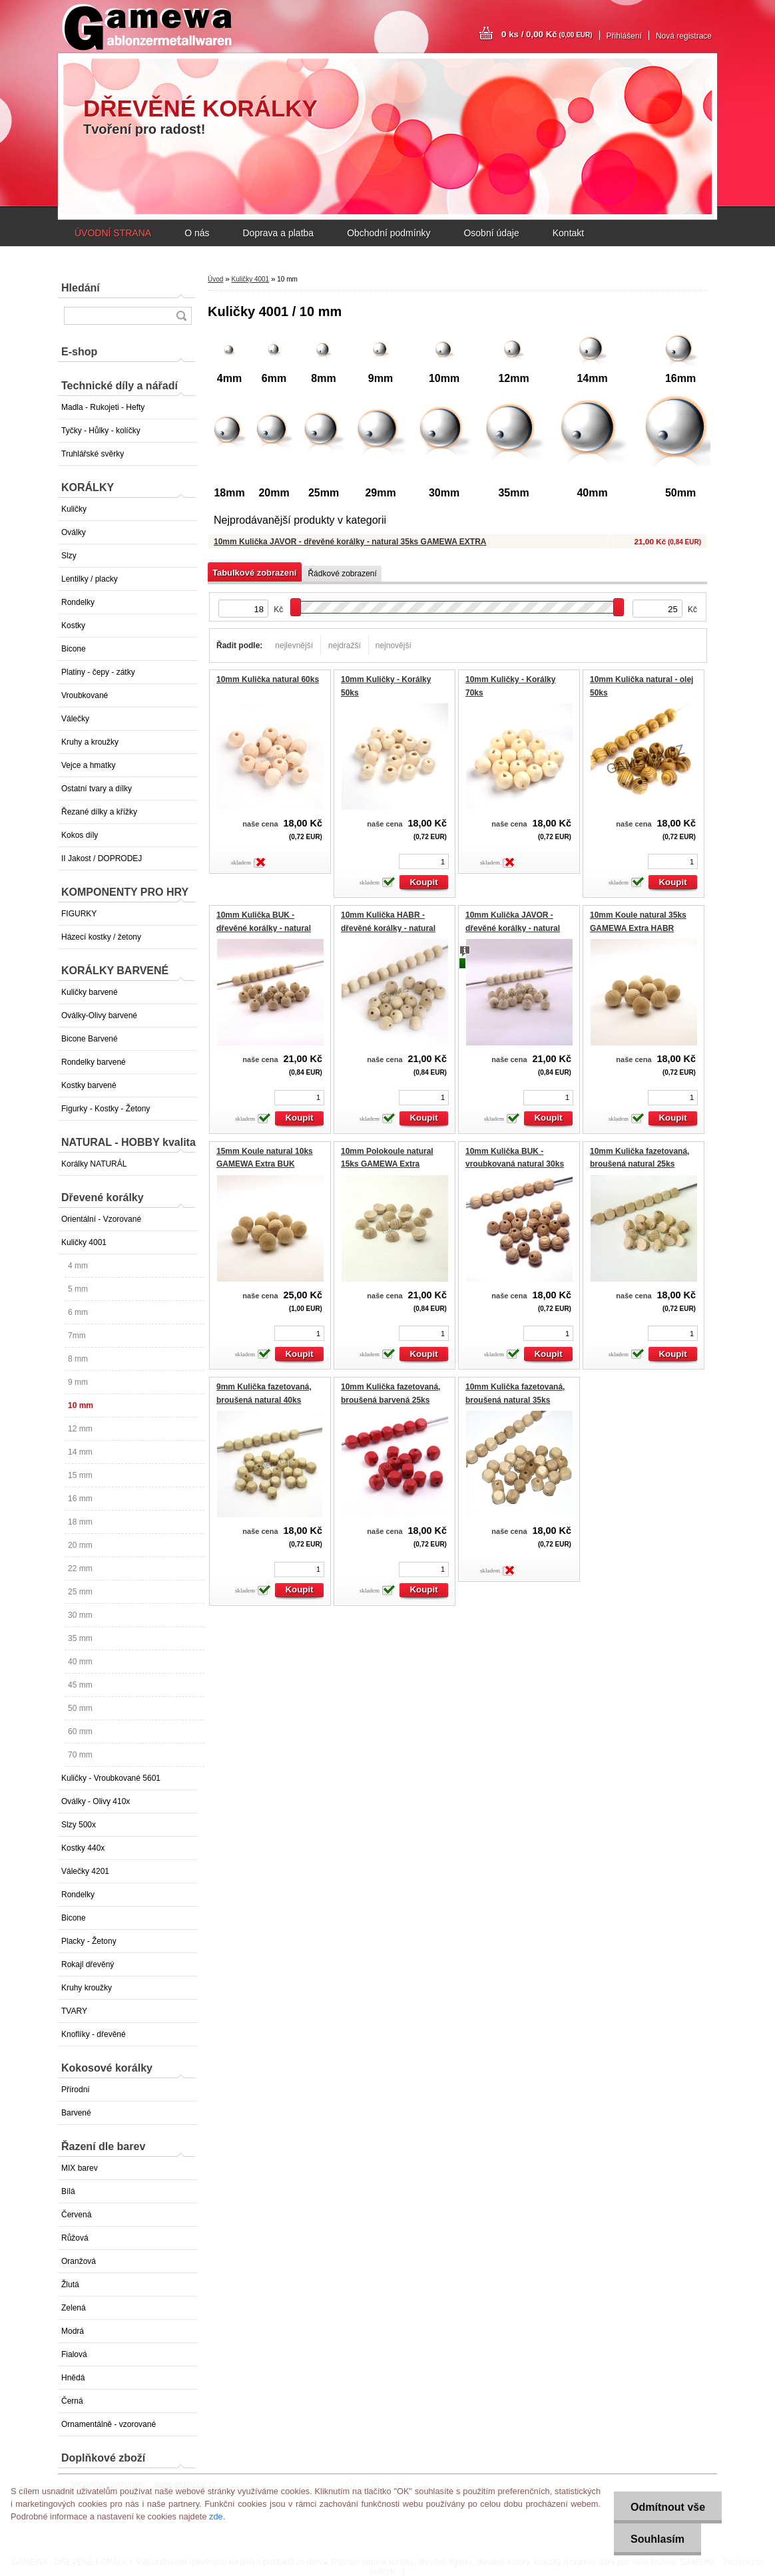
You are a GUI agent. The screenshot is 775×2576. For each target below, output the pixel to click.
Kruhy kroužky (86, 1987)
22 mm (80, 1568)
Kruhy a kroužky (90, 742)
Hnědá (73, 2377)
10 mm (80, 1405)
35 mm (80, 1638)
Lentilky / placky (89, 579)
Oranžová (78, 2261)
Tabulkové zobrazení (254, 573)
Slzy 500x (78, 1824)
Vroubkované (84, 695)
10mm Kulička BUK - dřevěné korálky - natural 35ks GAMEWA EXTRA (263, 928)
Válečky (75, 718)
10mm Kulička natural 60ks (267, 679)
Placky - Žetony (89, 1941)
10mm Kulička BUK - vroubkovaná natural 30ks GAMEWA (514, 1164)
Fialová (74, 2354)
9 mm (78, 1382)
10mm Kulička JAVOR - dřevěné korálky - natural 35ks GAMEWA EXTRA (350, 541)
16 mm (80, 1498)
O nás (196, 233)
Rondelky (78, 602)
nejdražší (344, 645)
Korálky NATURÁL (94, 1164)
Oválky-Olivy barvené (99, 1015)
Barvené (76, 2112)
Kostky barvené (89, 1085)
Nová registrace (684, 36)
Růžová (75, 2238)
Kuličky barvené (89, 992)
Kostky (73, 625)
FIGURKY (79, 913)
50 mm (80, 1708)
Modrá (72, 2331)
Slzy (69, 555)
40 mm (80, 1661)
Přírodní (75, 2089)
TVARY (74, 2011)
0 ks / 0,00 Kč (547, 34)
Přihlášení (624, 36)
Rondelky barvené (93, 1062)
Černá (72, 2401)
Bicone (73, 648)
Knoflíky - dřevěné (93, 2034)
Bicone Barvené (89, 1038)
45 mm (80, 1685)
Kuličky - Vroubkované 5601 (110, 1778)
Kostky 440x (83, 1848)
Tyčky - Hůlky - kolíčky (100, 430)
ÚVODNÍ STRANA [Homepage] (113, 233)
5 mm (78, 1289)
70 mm (80, 1754)
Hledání (80, 287)
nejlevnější (294, 645)
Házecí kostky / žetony (101, 937)
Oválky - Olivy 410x (95, 1801)
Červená (76, 2214)
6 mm (78, 1312)
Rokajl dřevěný (87, 1964)
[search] (181, 315)
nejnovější (393, 645)
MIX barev (79, 2168)
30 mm (80, 1615)
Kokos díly (79, 835)
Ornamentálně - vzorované (108, 2424)
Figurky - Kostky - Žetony (105, 1108)
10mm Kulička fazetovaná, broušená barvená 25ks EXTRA (390, 1399)
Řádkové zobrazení (342, 573)
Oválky (73, 532)
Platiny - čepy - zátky (98, 672)
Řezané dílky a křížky (99, 812)
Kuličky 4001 (84, 1242)
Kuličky (74, 509)
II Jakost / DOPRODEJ (101, 858)
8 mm (78, 1359)
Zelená (73, 2307)
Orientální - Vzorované (101, 1219)
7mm (77, 1335)
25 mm (80, 1591)
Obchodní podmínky (388, 233)
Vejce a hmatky (88, 765)
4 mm (78, 1265)
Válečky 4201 (85, 1871)
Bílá (68, 2191)
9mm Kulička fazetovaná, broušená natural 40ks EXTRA (264, 1399)
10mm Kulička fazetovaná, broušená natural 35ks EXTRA (515, 1399)
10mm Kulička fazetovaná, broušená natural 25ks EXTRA (639, 1164)
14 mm (80, 1452)
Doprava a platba (278, 233)
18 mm (80, 1522)
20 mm (80, 1545)
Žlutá (70, 2284)
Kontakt (568, 233)
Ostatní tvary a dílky (96, 788)
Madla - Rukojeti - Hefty (102, 407)
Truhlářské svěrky (92, 454)
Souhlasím (657, 2539)
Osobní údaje (491, 233)
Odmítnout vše (668, 2507)
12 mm (80, 1428)
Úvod (215, 279)
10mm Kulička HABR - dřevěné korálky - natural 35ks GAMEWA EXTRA (388, 928)
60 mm (80, 1731)
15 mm (80, 1475)
